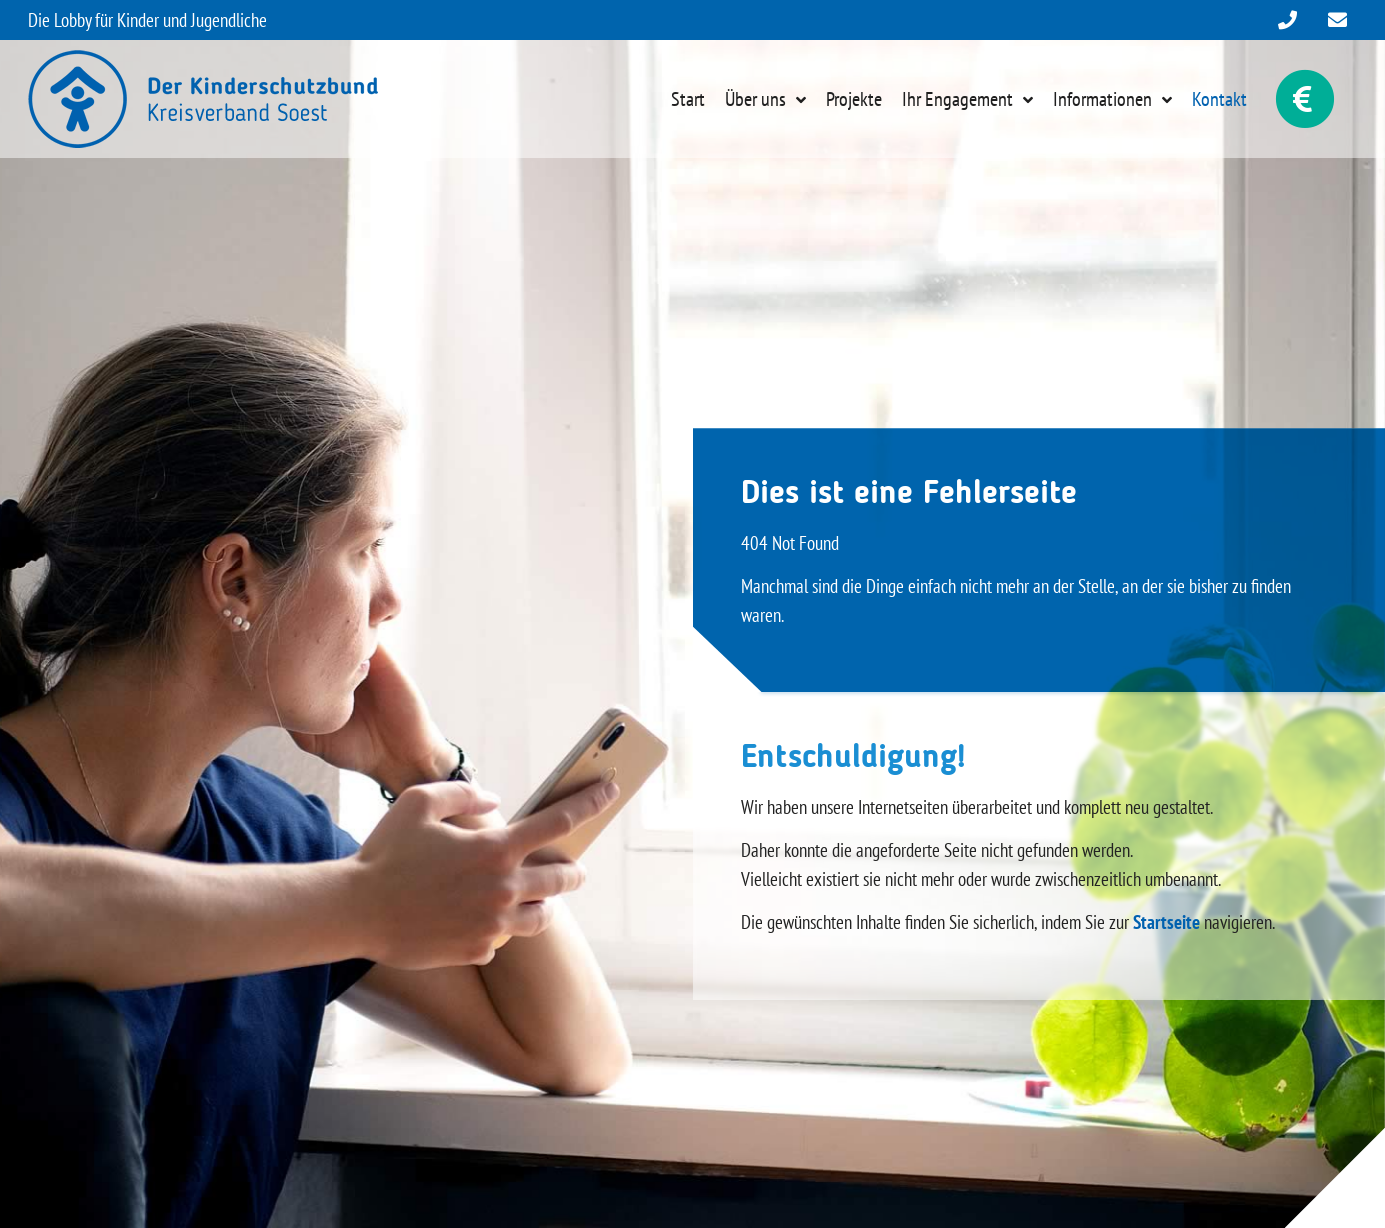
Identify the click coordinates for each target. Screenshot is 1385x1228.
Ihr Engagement (957, 99)
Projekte (854, 99)
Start (688, 99)
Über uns (755, 99)
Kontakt (1219, 99)
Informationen (1102, 99)
